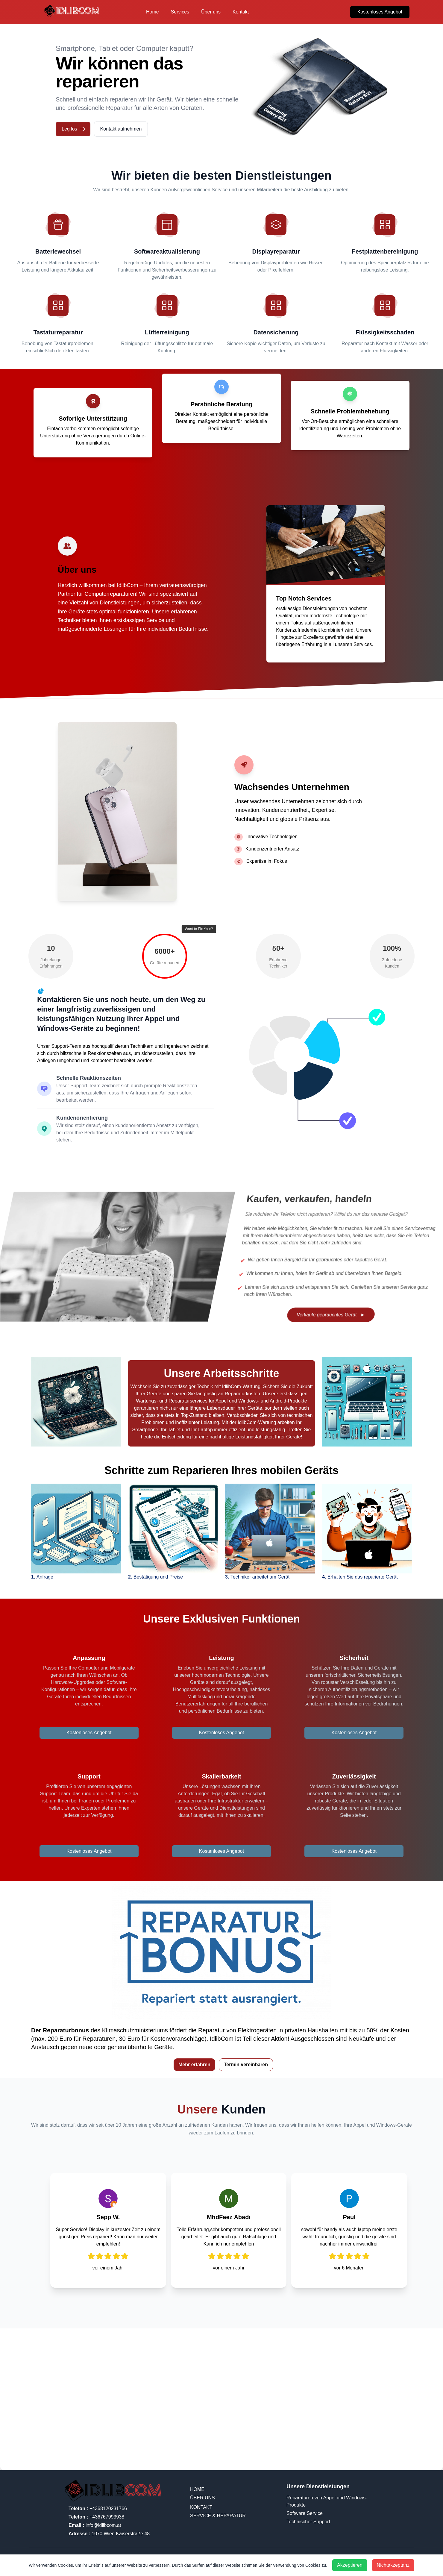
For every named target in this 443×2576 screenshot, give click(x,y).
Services (180, 11)
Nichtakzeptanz (393, 2565)
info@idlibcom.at (95, 2525)
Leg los (74, 129)
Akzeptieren (349, 2565)
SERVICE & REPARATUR (218, 2515)
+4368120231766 (98, 2508)
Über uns (211, 11)
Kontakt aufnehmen (121, 128)
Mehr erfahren (194, 2064)
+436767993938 (96, 2516)
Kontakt (241, 11)
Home (152, 11)
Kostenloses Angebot (379, 11)
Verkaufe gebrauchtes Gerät (331, 1314)
